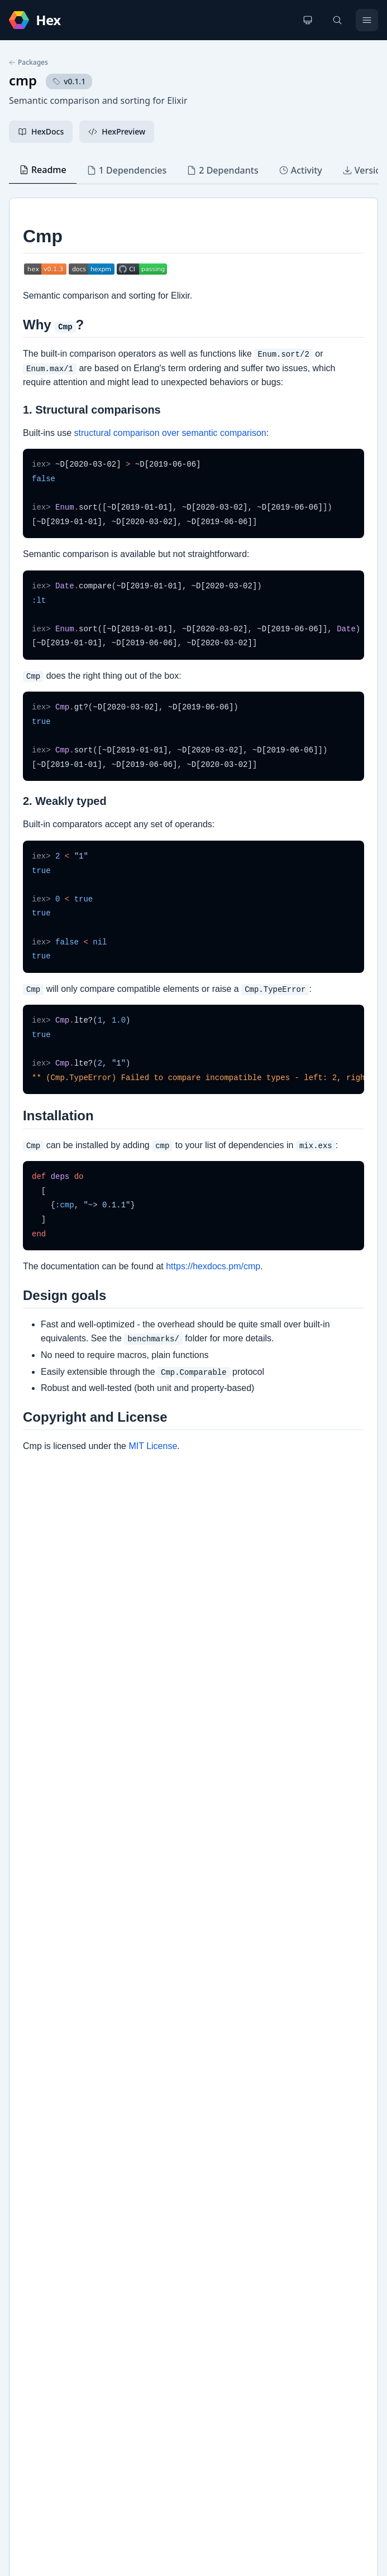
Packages (28, 62)
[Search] (337, 20)
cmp (23, 80)
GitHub (34, 2141)
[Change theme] (308, 20)
